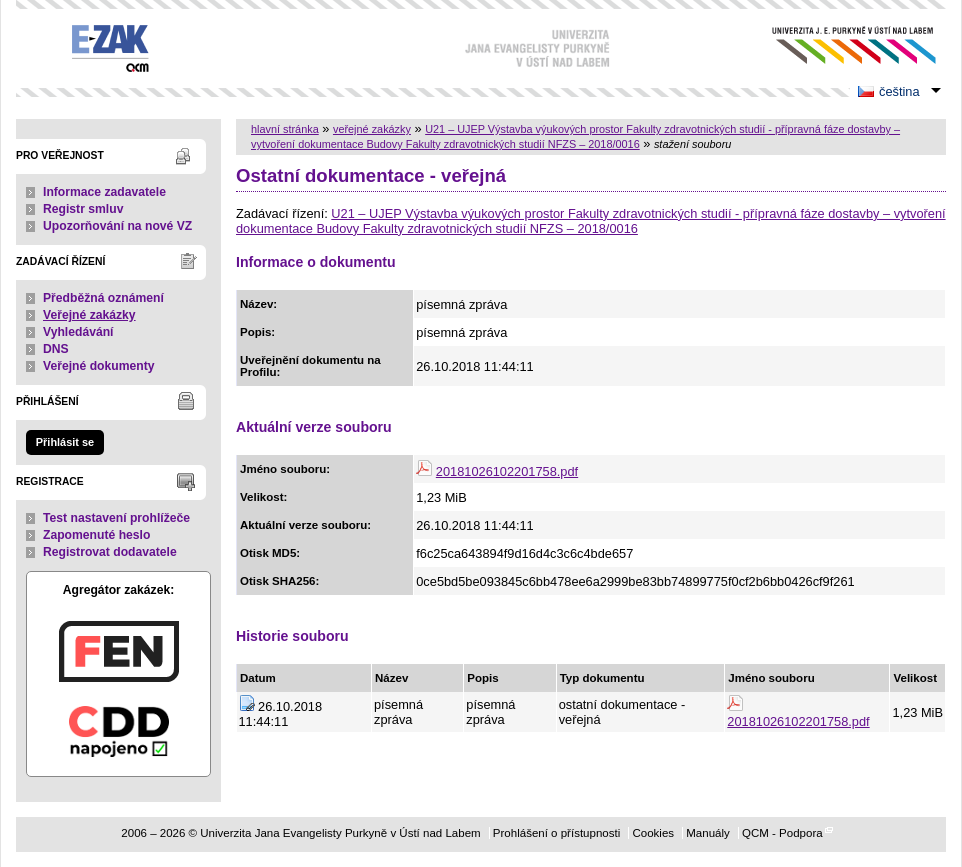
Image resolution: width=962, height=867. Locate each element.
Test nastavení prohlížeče (116, 518)
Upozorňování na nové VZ (117, 226)
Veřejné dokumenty (98, 366)
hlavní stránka (285, 129)
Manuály (708, 833)
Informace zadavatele (104, 192)
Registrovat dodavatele (110, 552)
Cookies (653, 833)
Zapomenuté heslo (96, 535)
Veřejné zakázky (89, 315)
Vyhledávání (78, 332)
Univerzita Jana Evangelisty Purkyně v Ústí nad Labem (838, 45)
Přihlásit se (65, 442)
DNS (56, 349)
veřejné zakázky (372, 129)
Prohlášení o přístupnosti (556, 833)
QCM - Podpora (782, 833)
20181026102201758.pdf (507, 471)
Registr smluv (83, 209)
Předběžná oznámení (103, 298)
